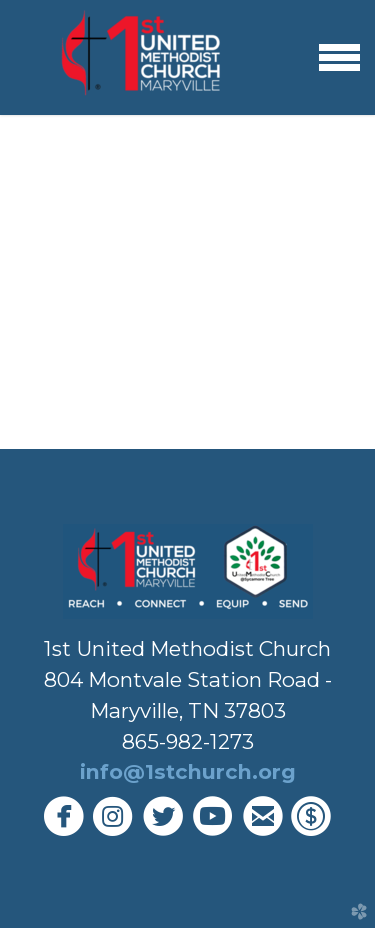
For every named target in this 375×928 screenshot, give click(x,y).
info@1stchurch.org (188, 771)
